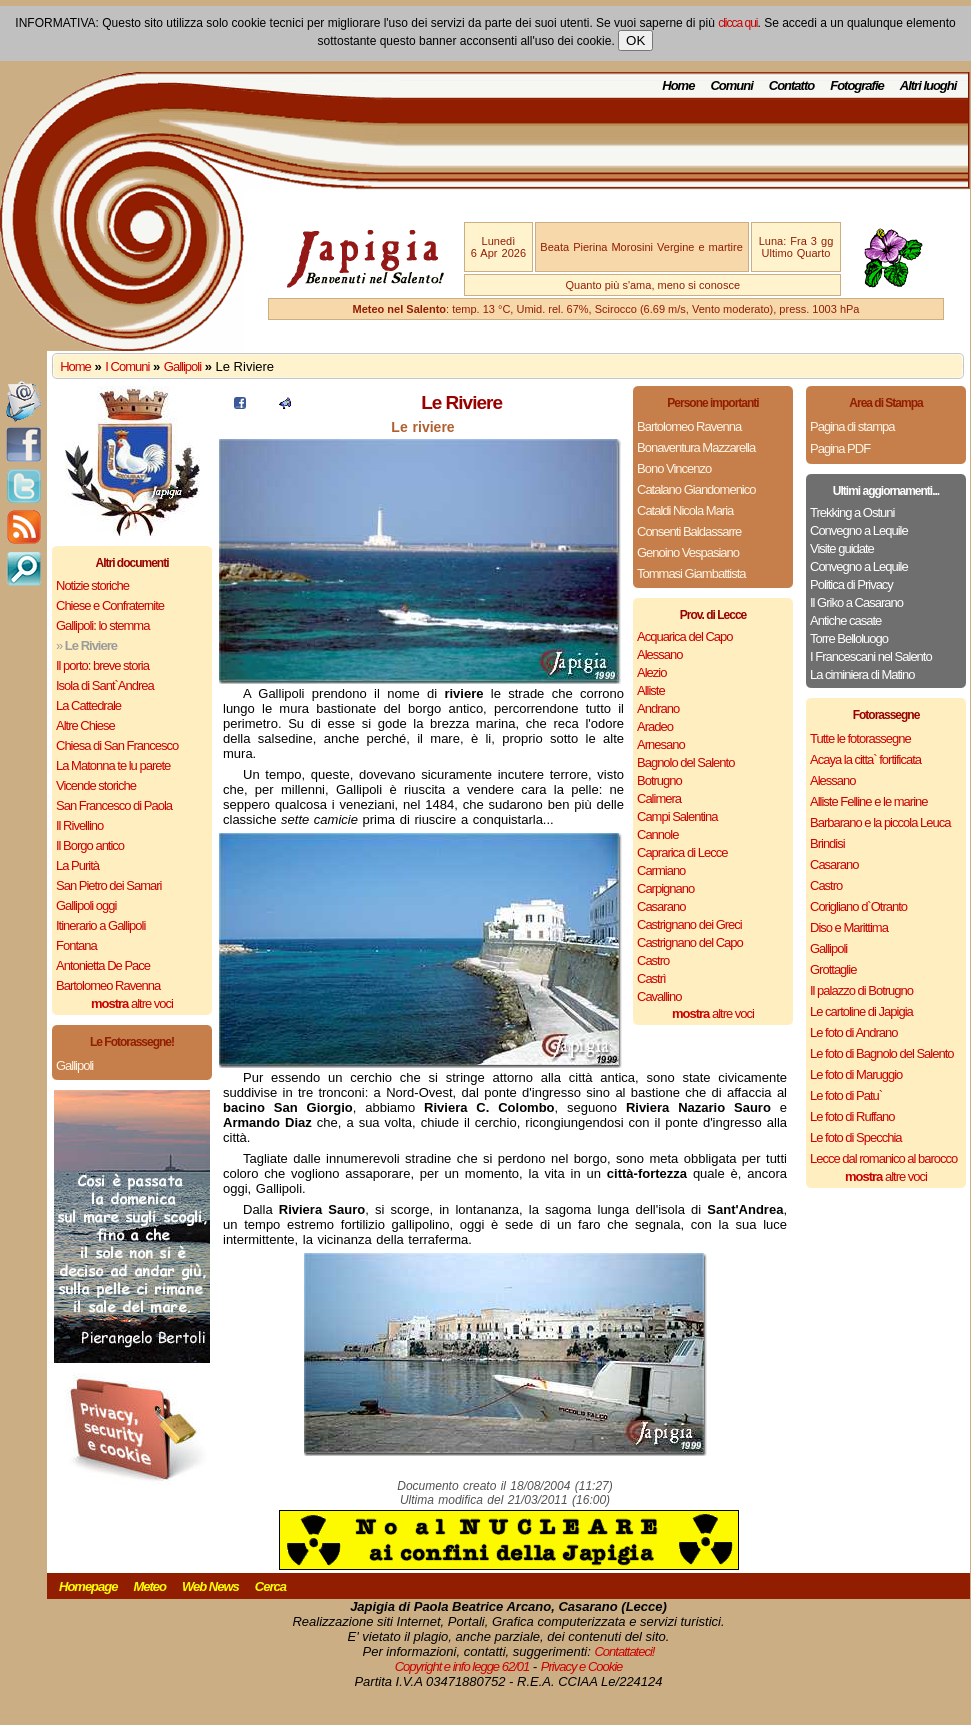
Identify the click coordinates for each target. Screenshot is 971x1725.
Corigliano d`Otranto (858, 906)
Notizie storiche (92, 585)
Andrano (658, 708)
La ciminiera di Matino (862, 674)
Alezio (651, 672)
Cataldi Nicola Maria (685, 510)
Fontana (76, 945)
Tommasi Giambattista (691, 573)
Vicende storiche (96, 785)
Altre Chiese (85, 725)
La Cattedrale (88, 705)
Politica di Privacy (851, 584)
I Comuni (127, 366)
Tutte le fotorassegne (860, 738)
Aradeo (655, 726)
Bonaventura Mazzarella (696, 447)
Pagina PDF (840, 448)
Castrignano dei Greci (689, 924)
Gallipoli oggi (86, 905)
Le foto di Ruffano (852, 1116)
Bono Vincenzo (674, 468)
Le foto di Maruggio (856, 1074)
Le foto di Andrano (854, 1032)
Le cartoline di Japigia (861, 1011)
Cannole (657, 834)
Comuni (731, 85)
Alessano (659, 654)
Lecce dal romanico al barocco (883, 1158)
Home (678, 85)
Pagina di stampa (852, 426)
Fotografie (857, 85)
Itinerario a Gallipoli (100, 925)
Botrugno (659, 780)
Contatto (791, 85)
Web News (210, 1586)
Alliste (651, 690)
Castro (653, 960)
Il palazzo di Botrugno (861, 990)
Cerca (270, 1586)
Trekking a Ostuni (852, 512)
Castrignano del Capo (690, 942)
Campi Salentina (677, 816)
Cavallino (659, 996)
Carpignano (665, 888)
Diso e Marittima (849, 927)
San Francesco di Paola (114, 805)
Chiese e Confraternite (110, 605)
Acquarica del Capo (684, 636)
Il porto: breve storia (102, 665)
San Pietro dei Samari (108, 885)
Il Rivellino (79, 825)
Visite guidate (842, 548)
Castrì (651, 978)
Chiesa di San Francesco (117, 745)
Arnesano (661, 744)
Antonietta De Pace (103, 965)
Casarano (661, 906)
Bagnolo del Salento (685, 762)
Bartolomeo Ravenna (108, 985)
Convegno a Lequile (859, 530)
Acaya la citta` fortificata (865, 759)
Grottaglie (833, 969)
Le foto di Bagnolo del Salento (881, 1053)
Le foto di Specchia (856, 1137)
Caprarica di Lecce (682, 852)
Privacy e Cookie (582, 1666)
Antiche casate (845, 620)
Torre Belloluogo (849, 638)
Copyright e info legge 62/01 (462, 1666)
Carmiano (661, 870)
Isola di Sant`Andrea (105, 685)
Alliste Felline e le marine (869, 801)
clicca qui (737, 23)
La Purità (77, 865)
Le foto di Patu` (846, 1095)
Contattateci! (624, 1651)
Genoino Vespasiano (688, 552)
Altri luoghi (928, 85)
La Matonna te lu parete (113, 765)
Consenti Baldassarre (689, 531)
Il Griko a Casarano (856, 602)
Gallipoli (182, 366)
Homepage (88, 1586)
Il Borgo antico (90, 845)
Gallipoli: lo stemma (102, 625)
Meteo (149, 1586)
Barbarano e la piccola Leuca (880, 822)
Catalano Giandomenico (696, 489)
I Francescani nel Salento (871, 656)
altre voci (132, 1003)
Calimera (659, 798)
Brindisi (827, 843)
